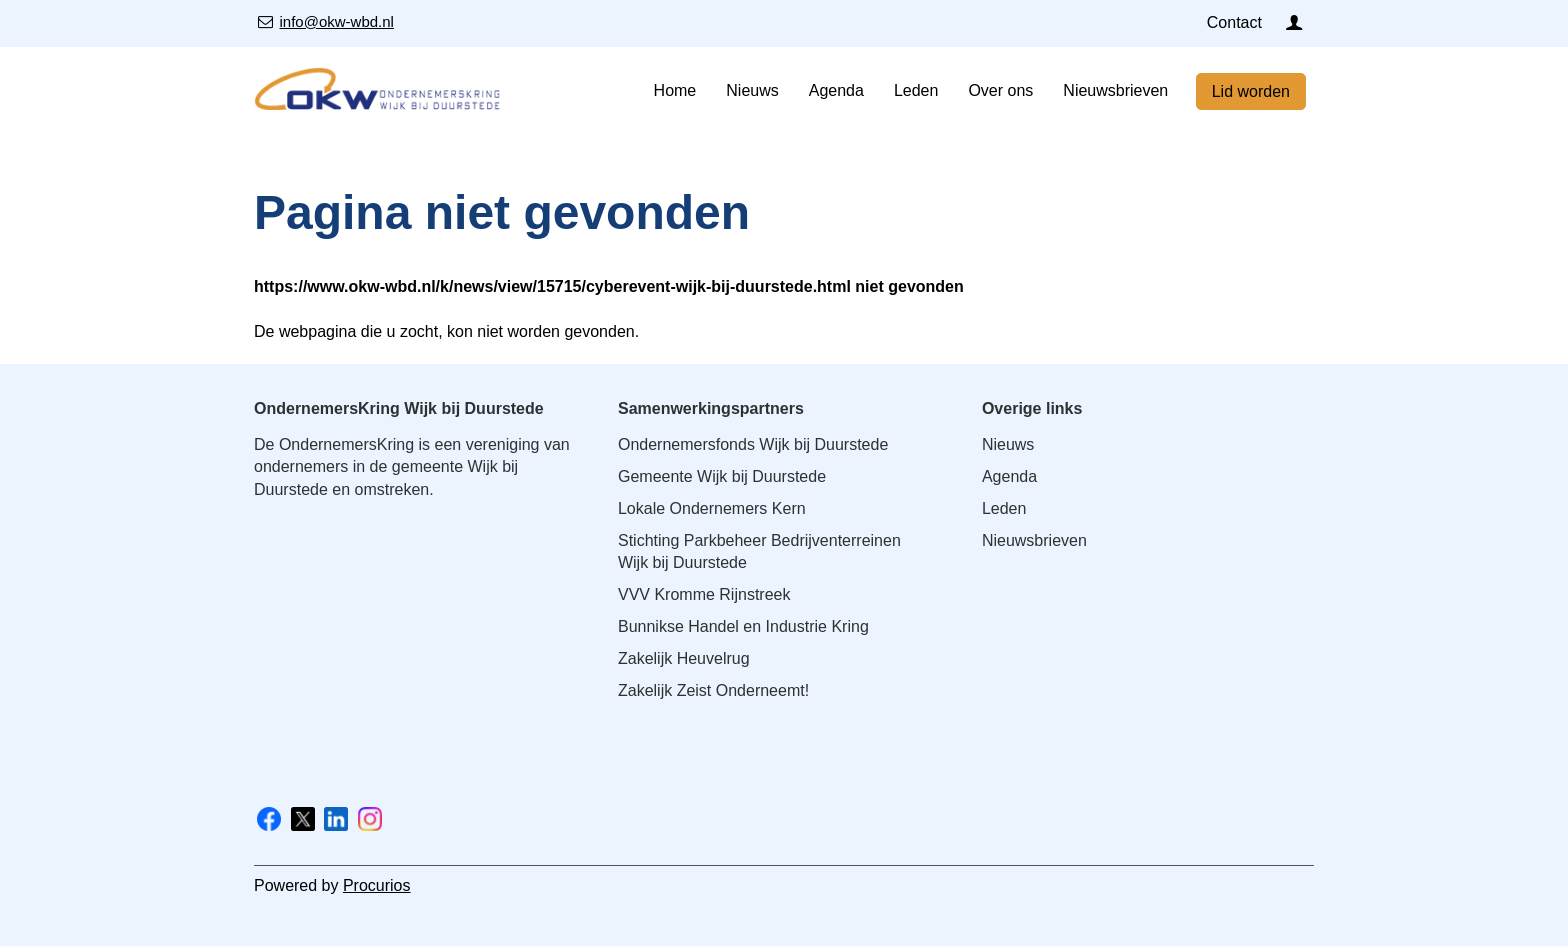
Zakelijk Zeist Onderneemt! (713, 690)
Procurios (377, 885)
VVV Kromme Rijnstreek (704, 594)
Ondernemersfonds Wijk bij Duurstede (753, 444)
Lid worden (1251, 91)
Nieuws (752, 90)
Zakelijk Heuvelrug (684, 658)
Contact (1234, 22)
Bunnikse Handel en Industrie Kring (743, 626)
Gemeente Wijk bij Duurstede (722, 476)
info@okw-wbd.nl (336, 21)
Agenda (836, 90)
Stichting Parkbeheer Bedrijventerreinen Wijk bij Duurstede (759, 551)
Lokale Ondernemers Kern (712, 508)
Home (675, 90)
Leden (916, 90)
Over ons (1000, 90)
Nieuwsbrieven (1115, 90)
